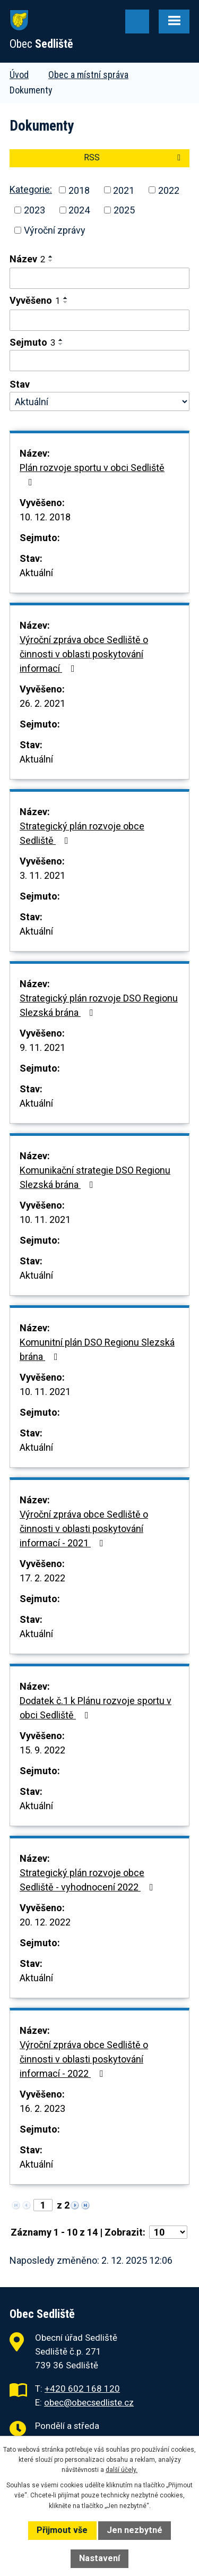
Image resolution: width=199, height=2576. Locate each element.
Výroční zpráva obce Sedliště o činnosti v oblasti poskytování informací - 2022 (84, 2059)
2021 (123, 189)
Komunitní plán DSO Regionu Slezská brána (97, 1349)
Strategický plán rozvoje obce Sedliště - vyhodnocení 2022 (89, 1880)
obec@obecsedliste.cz (89, 2402)
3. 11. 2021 (42, 875)
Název (27, 258)
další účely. (121, 2470)
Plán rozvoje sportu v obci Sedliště (92, 474)
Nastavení (99, 2558)
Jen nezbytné (134, 2530)
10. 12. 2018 (45, 517)
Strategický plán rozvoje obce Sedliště (82, 833)
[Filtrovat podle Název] (99, 278)
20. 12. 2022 (45, 1922)
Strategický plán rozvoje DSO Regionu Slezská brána (99, 1005)
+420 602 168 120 (82, 2388)
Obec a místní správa (88, 74)
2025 (124, 210)
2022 (168, 189)
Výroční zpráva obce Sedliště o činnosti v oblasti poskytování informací (84, 654)
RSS (134, 157)
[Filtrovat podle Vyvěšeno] (99, 320)
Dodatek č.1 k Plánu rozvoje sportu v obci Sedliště (95, 1708)
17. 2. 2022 (42, 1578)
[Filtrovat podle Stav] (99, 401)
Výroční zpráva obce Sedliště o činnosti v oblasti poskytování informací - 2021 (84, 1528)
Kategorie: (31, 189)
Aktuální (36, 572)
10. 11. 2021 (45, 1219)
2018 (79, 189)
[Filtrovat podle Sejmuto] (99, 360)
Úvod (19, 74)
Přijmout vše (62, 2530)
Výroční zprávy (54, 230)
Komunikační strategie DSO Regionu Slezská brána (95, 1177)
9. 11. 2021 (42, 1047)
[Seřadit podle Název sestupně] (51, 261)
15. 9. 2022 (42, 1750)
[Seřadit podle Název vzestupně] (51, 256)
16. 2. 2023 (42, 2108)
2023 (34, 210)
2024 (79, 210)
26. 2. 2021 (42, 703)
